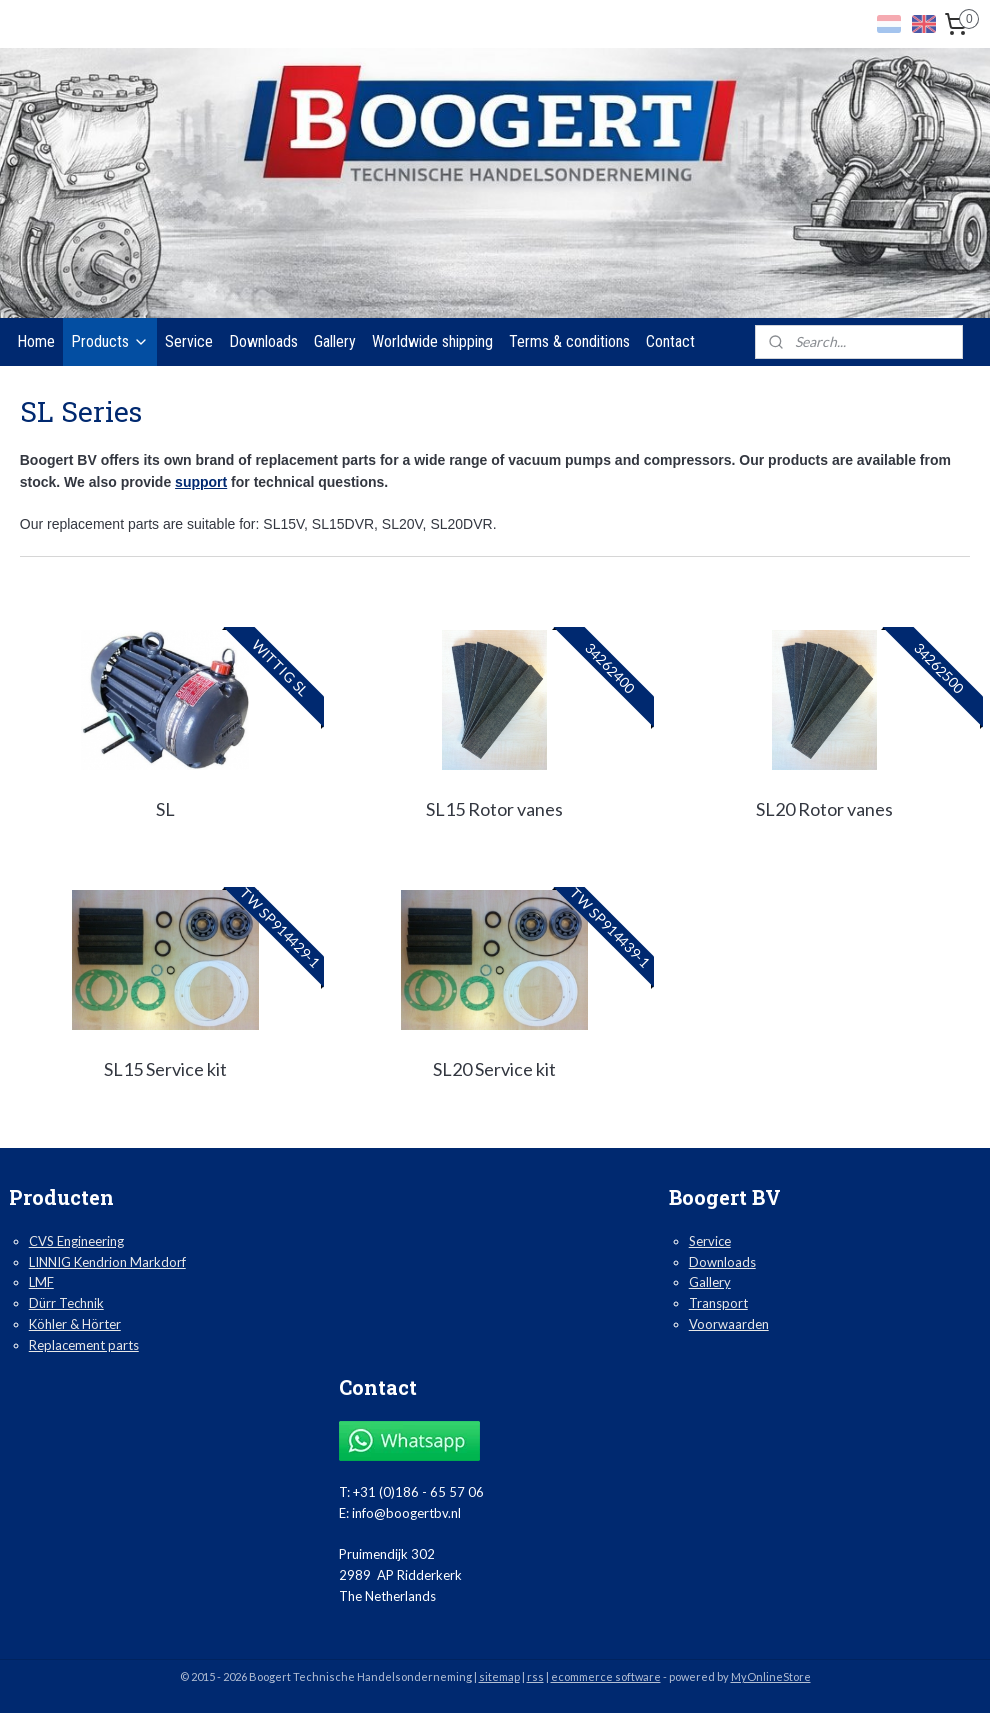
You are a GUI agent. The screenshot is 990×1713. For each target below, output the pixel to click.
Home (36, 341)
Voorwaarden (729, 1324)
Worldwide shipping (432, 341)
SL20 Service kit (494, 1069)
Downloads (263, 341)
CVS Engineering (76, 1241)
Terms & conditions (569, 341)
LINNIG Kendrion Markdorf (107, 1262)
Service (189, 341)
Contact (670, 341)
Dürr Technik (66, 1303)
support (201, 482)
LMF (41, 1282)
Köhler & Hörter (75, 1324)
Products (110, 341)
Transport (718, 1303)
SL (165, 809)
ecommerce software (606, 1676)
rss (535, 1676)
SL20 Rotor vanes (824, 809)
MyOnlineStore (771, 1676)
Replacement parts (84, 1345)
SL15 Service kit (165, 1069)
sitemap (499, 1676)
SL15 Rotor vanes (494, 809)
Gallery (335, 341)
